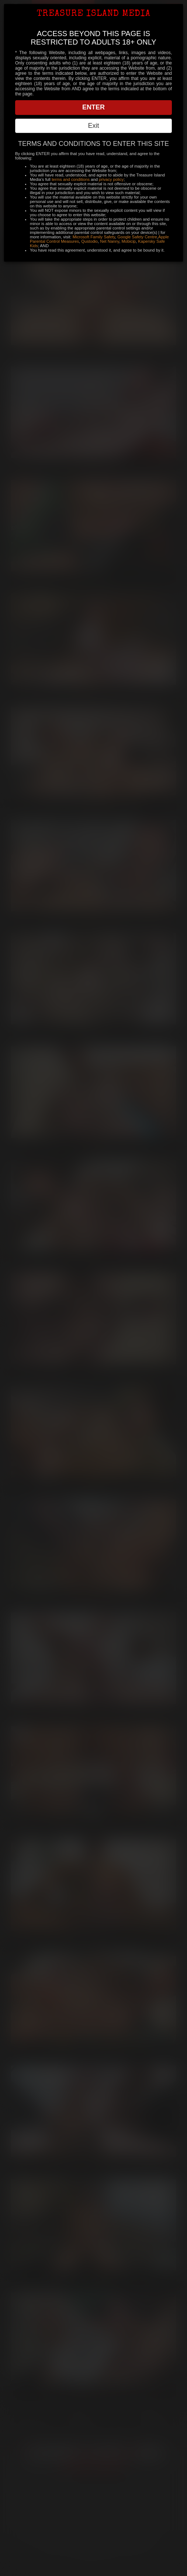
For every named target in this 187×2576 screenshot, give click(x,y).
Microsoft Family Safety (94, 237)
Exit (93, 125)
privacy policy (111, 179)
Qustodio (89, 241)
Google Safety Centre (137, 237)
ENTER (93, 107)
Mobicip (129, 241)
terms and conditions (71, 179)
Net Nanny (109, 241)
